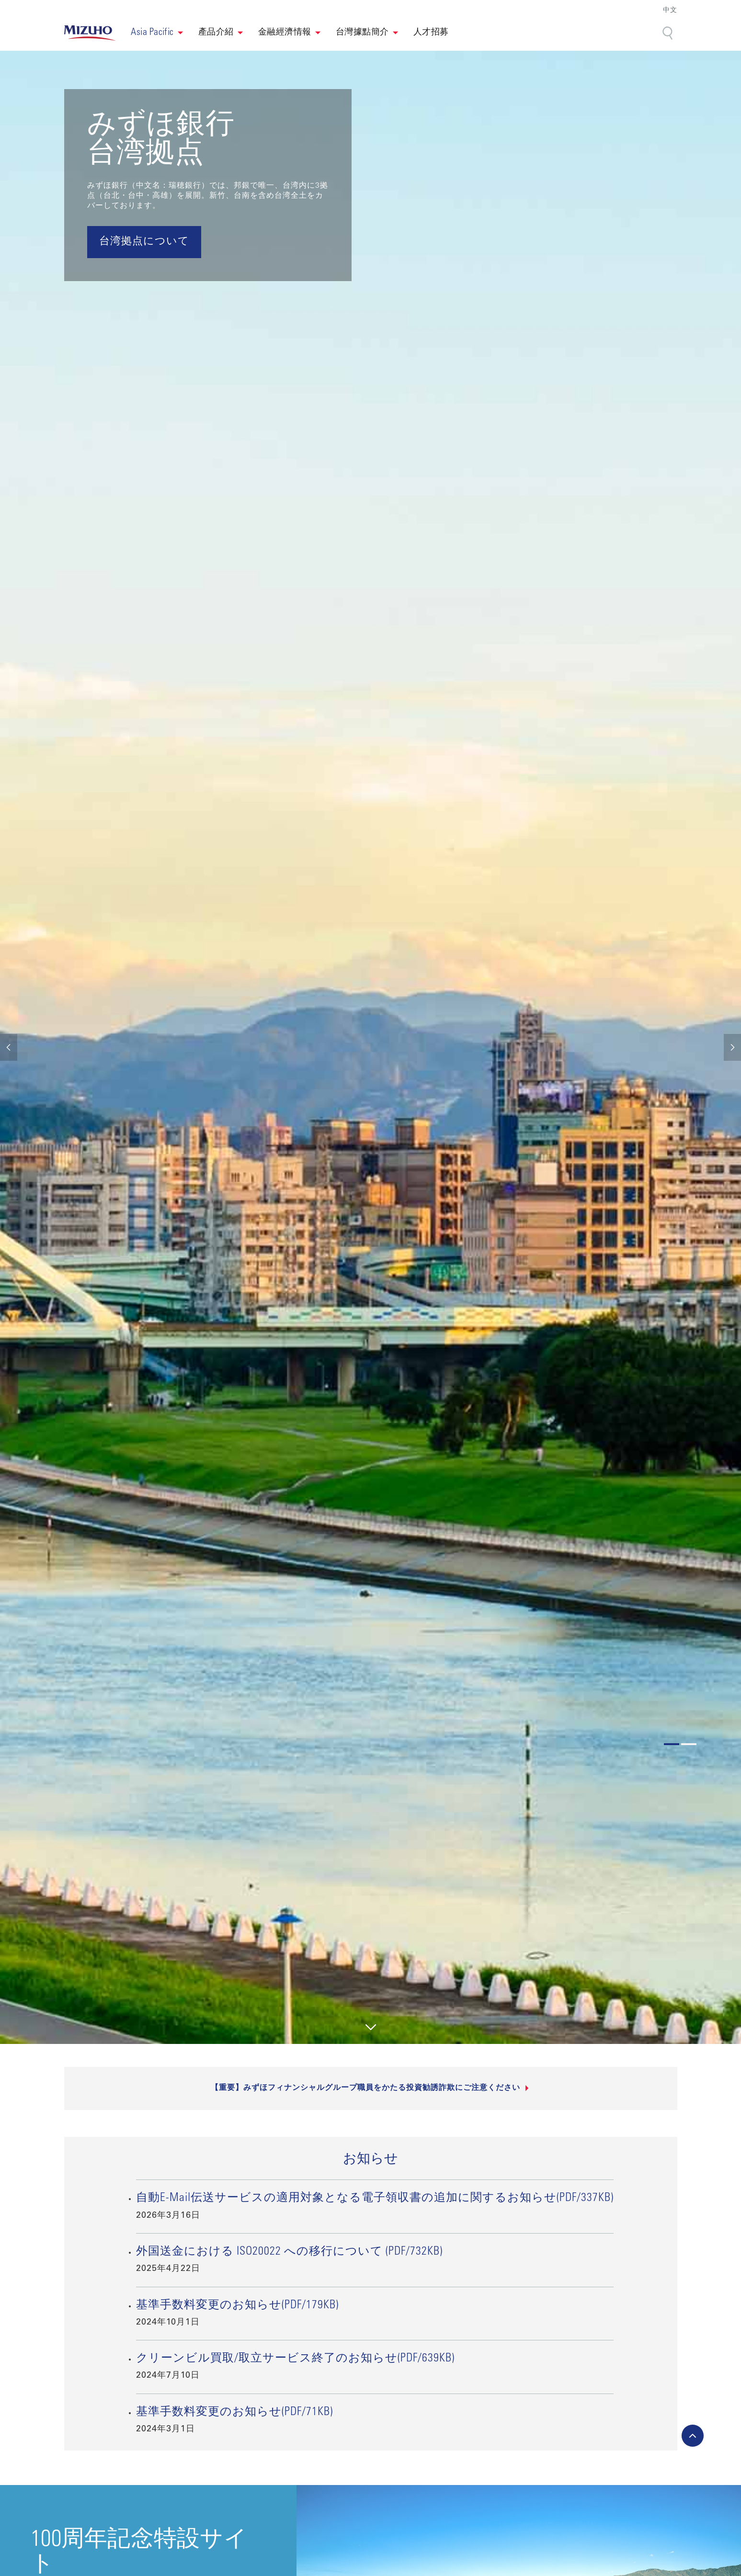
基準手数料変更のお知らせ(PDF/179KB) (237, 2306)
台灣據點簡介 (362, 32)
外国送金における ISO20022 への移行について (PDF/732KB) (289, 2252)
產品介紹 (216, 32)
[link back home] (90, 33)
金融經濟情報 (284, 32)
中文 (670, 11)
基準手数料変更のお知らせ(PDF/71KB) (234, 2412)
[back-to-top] (692, 2435)
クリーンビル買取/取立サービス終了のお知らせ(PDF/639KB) (295, 2359)
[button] (157, 33)
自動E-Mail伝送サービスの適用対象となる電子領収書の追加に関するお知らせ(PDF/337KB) (375, 2198)
